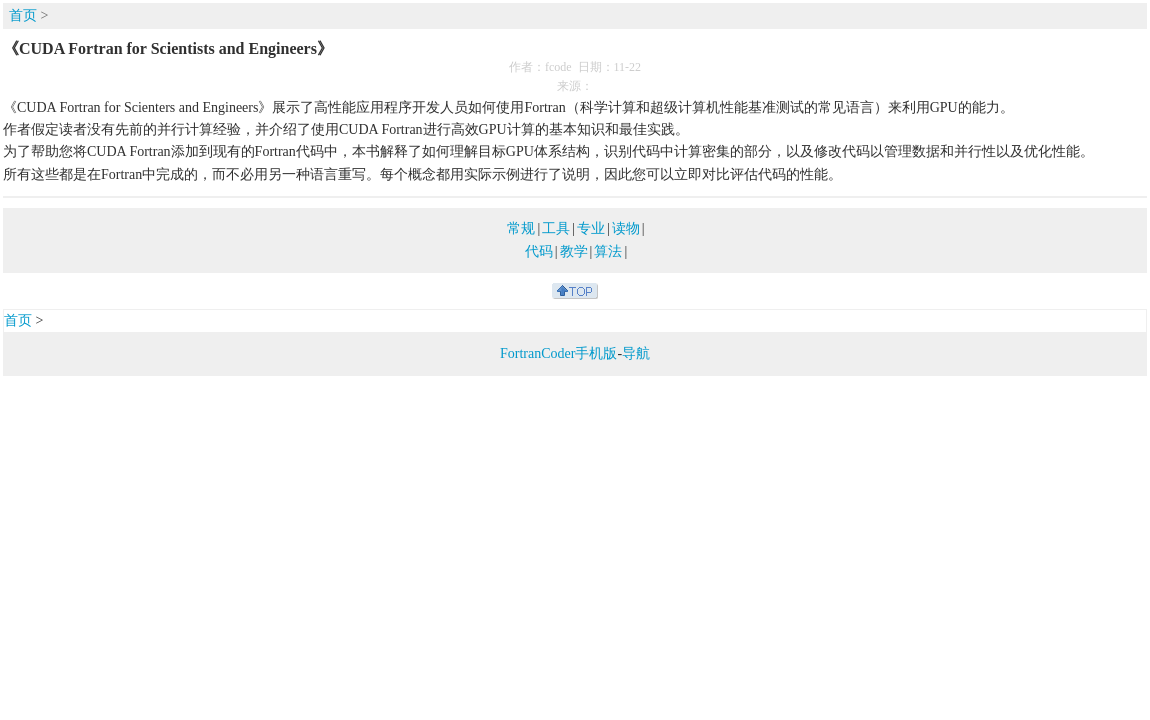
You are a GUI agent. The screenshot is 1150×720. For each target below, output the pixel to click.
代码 (539, 251)
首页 (23, 15)
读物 (626, 228)
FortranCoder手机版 (558, 353)
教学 (574, 251)
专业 (591, 228)
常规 (521, 228)
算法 (608, 251)
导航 (636, 353)
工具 (556, 228)
